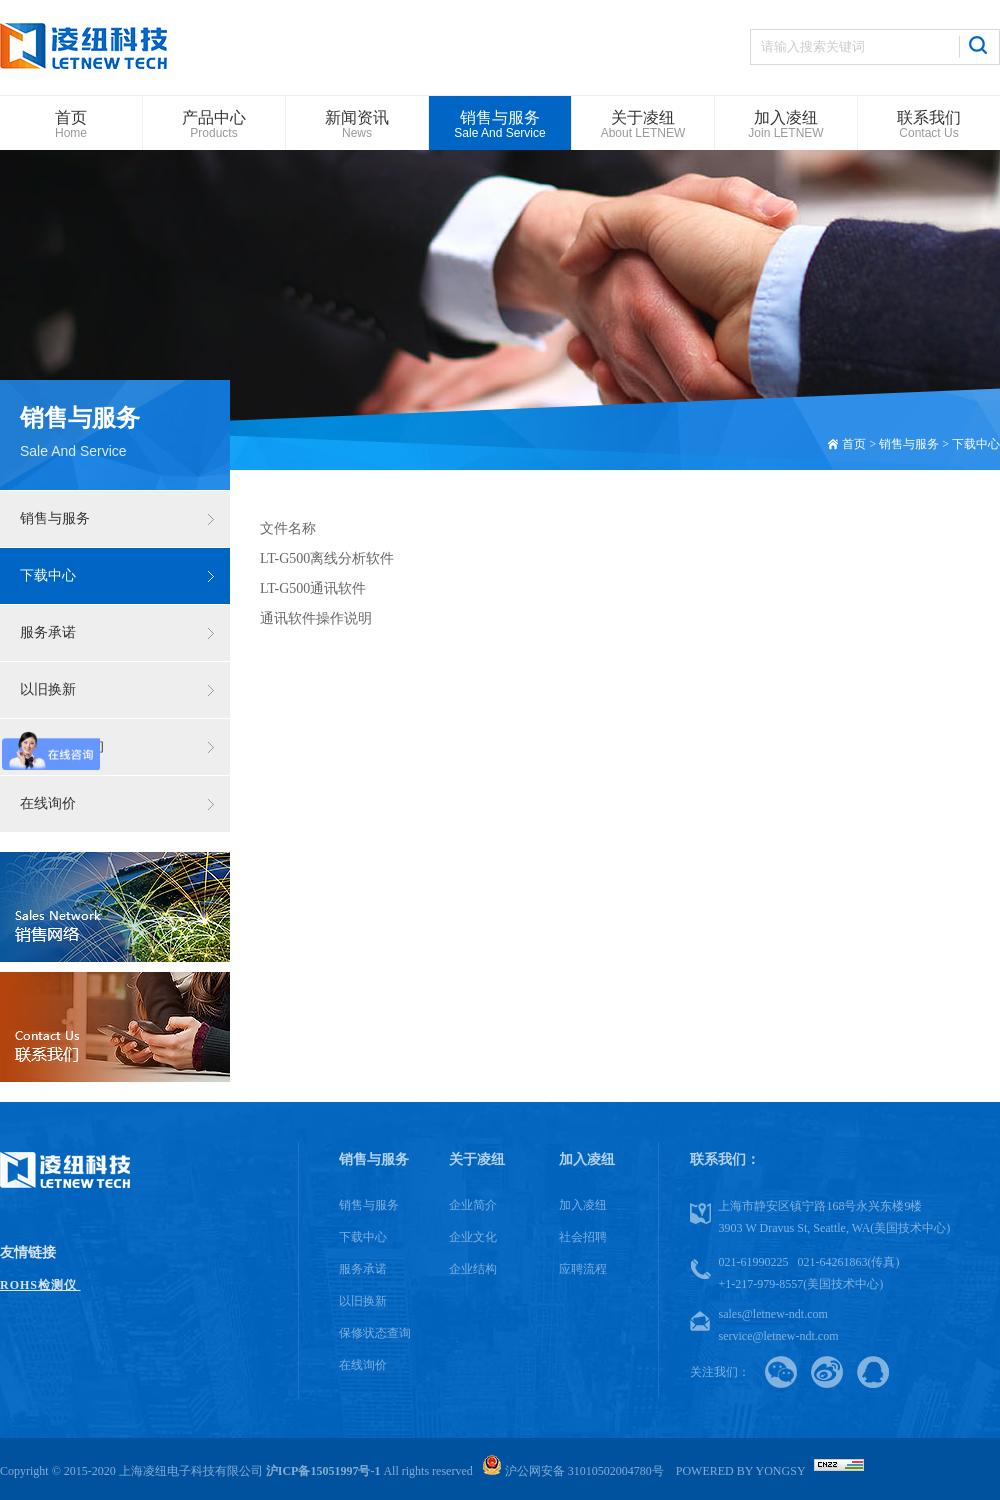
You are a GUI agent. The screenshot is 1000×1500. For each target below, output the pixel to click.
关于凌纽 (477, 1159)
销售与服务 (55, 518)
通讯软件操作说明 (316, 618)
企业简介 (473, 1205)
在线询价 (48, 803)
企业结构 (473, 1269)
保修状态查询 (62, 746)
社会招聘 (583, 1237)
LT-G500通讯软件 (313, 588)
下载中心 (48, 575)
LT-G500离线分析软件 (327, 558)
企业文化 (473, 1237)
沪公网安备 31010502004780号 (573, 1471)
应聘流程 (583, 1269)
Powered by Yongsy (741, 1471)
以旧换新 (48, 689)
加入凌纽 (587, 1159)
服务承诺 (48, 632)
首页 (854, 444)
